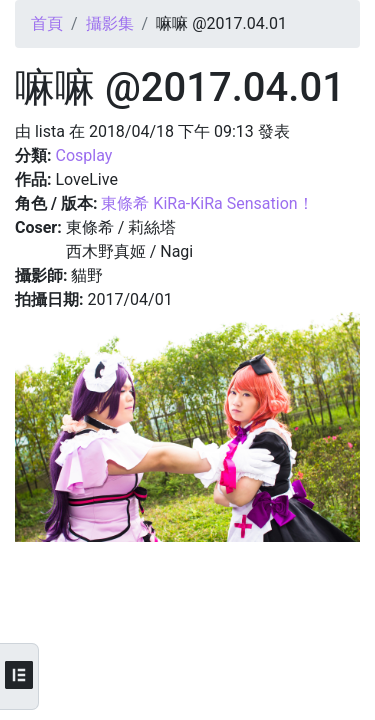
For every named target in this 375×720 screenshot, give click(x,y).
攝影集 (110, 23)
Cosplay (83, 155)
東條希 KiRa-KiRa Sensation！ (207, 203)
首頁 (47, 23)
